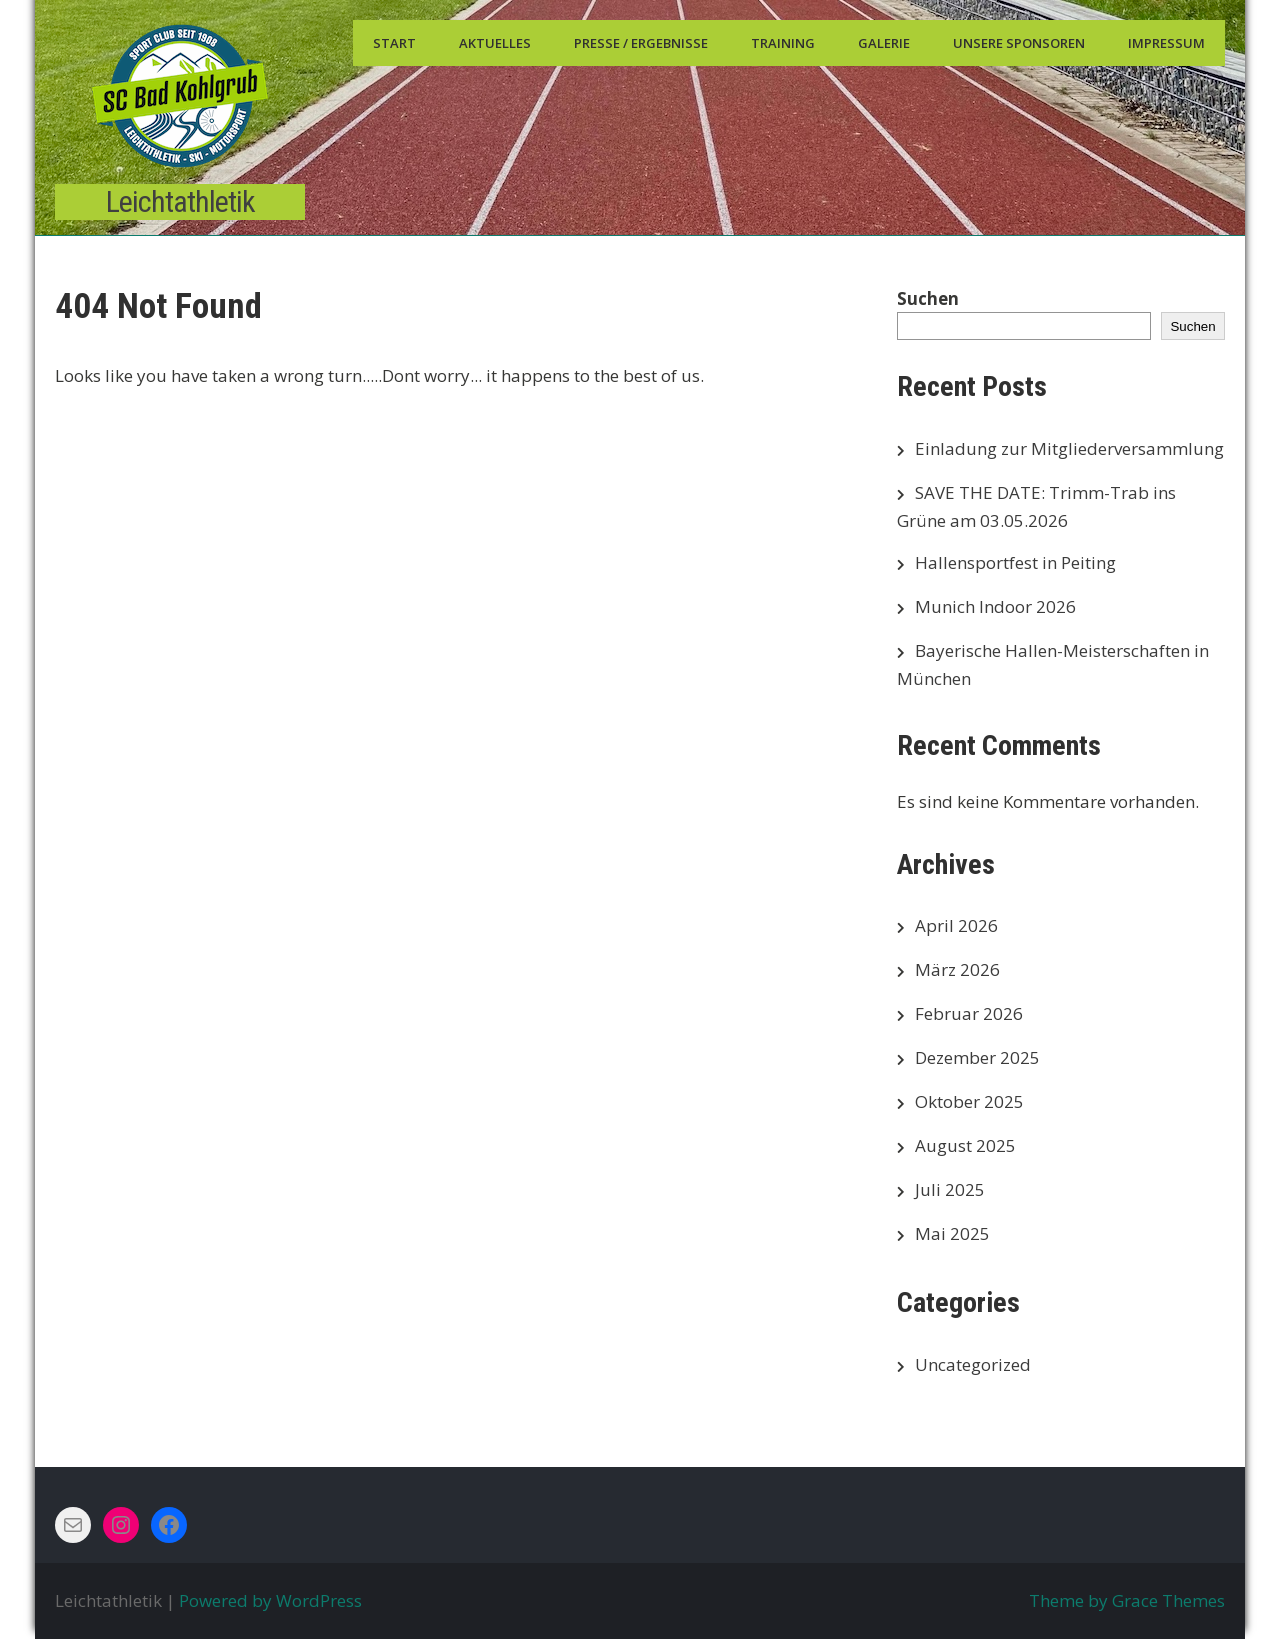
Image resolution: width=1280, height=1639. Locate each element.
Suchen (928, 298)
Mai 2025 (952, 1233)
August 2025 (965, 1145)
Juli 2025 (950, 1189)
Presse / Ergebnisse (641, 43)
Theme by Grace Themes (1127, 1600)
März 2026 (957, 969)
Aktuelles (495, 43)
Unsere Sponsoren (1019, 43)
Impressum (1166, 43)
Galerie (884, 43)
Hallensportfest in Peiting (1015, 562)
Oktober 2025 (969, 1101)
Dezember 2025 (977, 1057)
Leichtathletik (180, 201)
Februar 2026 (969, 1013)
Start (394, 43)
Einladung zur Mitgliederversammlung (1069, 448)
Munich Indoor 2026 (995, 606)
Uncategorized (973, 1364)
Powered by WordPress (270, 1600)
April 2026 (956, 925)
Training (783, 43)
